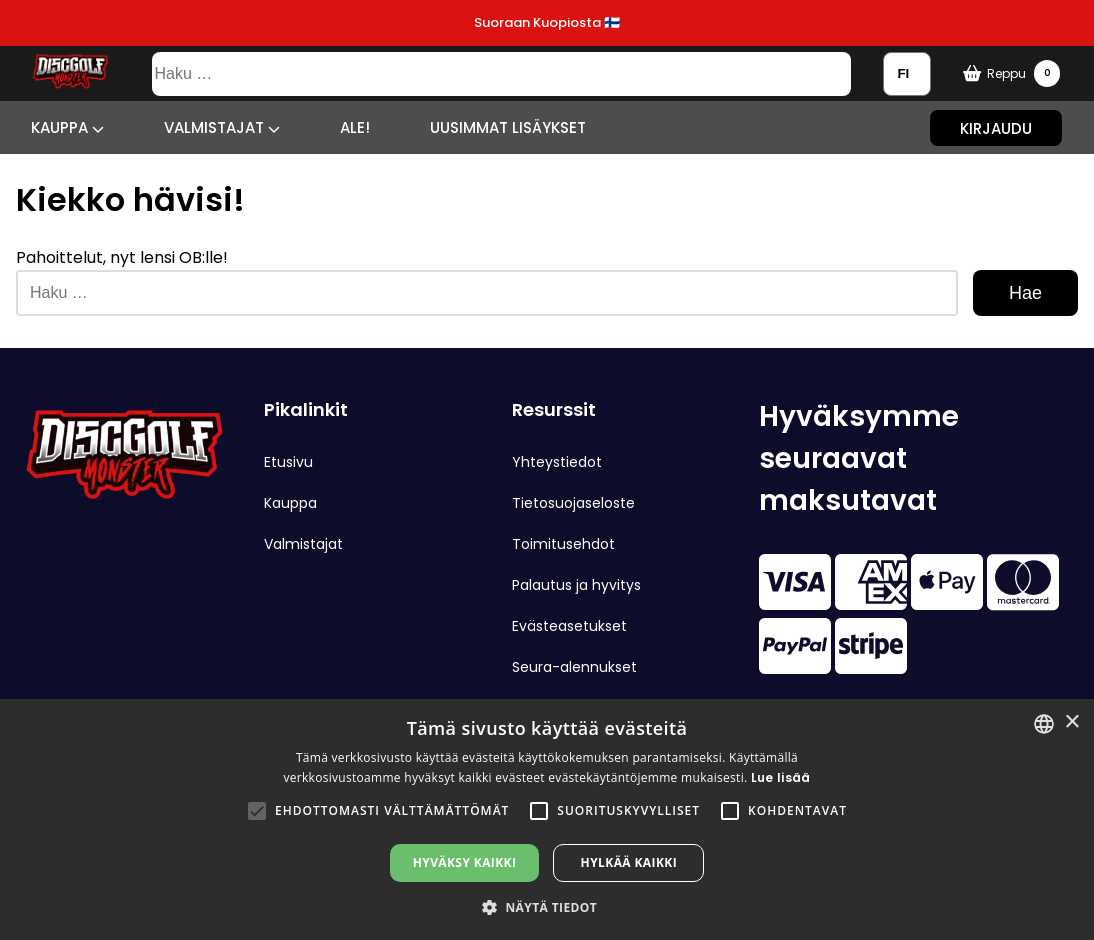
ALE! (355, 127)
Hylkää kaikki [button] (629, 862)
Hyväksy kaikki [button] (465, 862)
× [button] (1071, 722)
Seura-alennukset (574, 667)
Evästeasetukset (569, 626)
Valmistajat (222, 127)
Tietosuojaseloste (573, 503)
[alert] (547, 819)
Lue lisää (781, 777)
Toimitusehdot (563, 544)
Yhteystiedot (557, 462)
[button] (257, 811)
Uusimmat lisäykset (508, 127)
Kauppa (67, 127)
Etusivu (288, 462)
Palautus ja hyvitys (576, 585)
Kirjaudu (996, 127)
